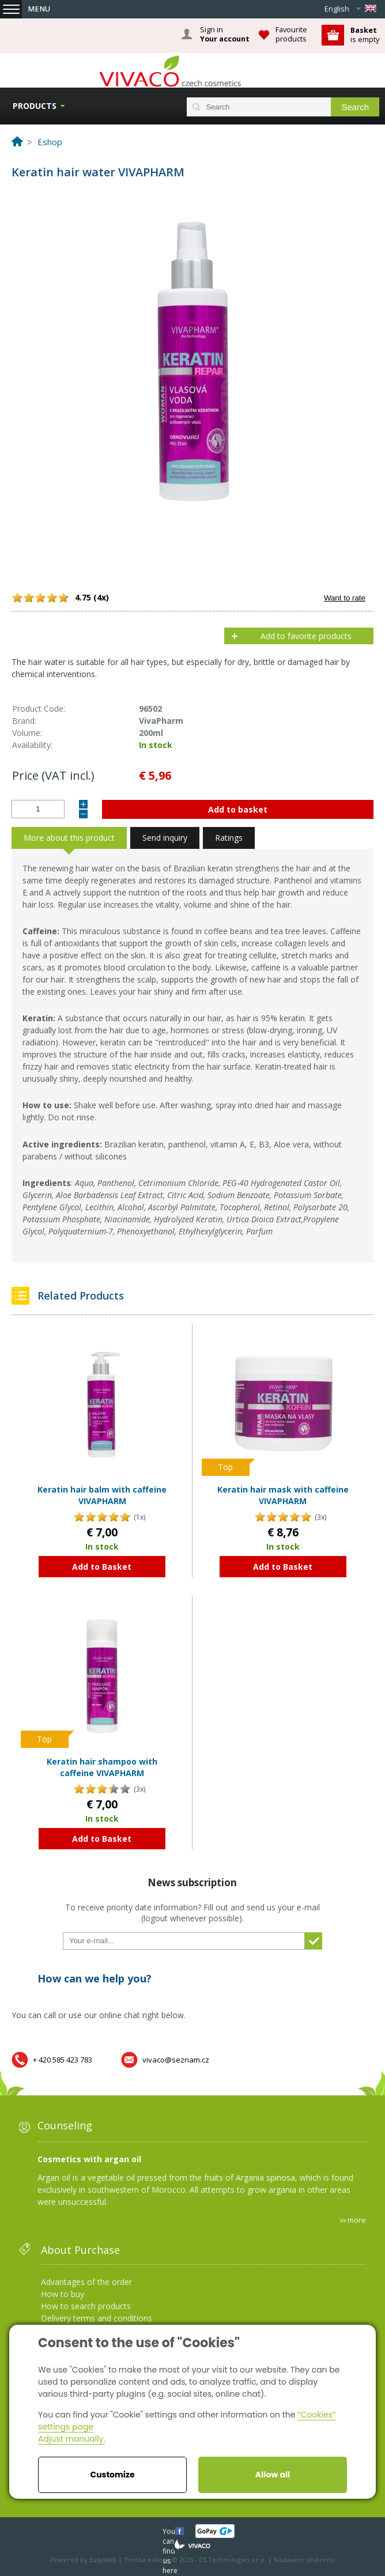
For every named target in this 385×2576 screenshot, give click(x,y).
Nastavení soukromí (304, 2559)
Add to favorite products (306, 635)
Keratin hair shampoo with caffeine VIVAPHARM (102, 1767)
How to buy (62, 2293)
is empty (364, 34)
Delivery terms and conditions (96, 2318)
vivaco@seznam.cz (175, 2059)
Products (34, 105)
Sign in (225, 34)
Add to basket (237, 809)
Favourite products (291, 34)
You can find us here (170, 2530)
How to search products (86, 2306)
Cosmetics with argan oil (89, 2159)
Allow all (272, 2474)
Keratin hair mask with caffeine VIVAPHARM (283, 1495)
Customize (112, 2474)
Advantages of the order (86, 2281)
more (357, 2220)
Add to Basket (101, 1566)
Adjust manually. (71, 2439)
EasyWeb (102, 2559)
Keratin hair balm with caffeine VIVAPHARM (102, 1495)
